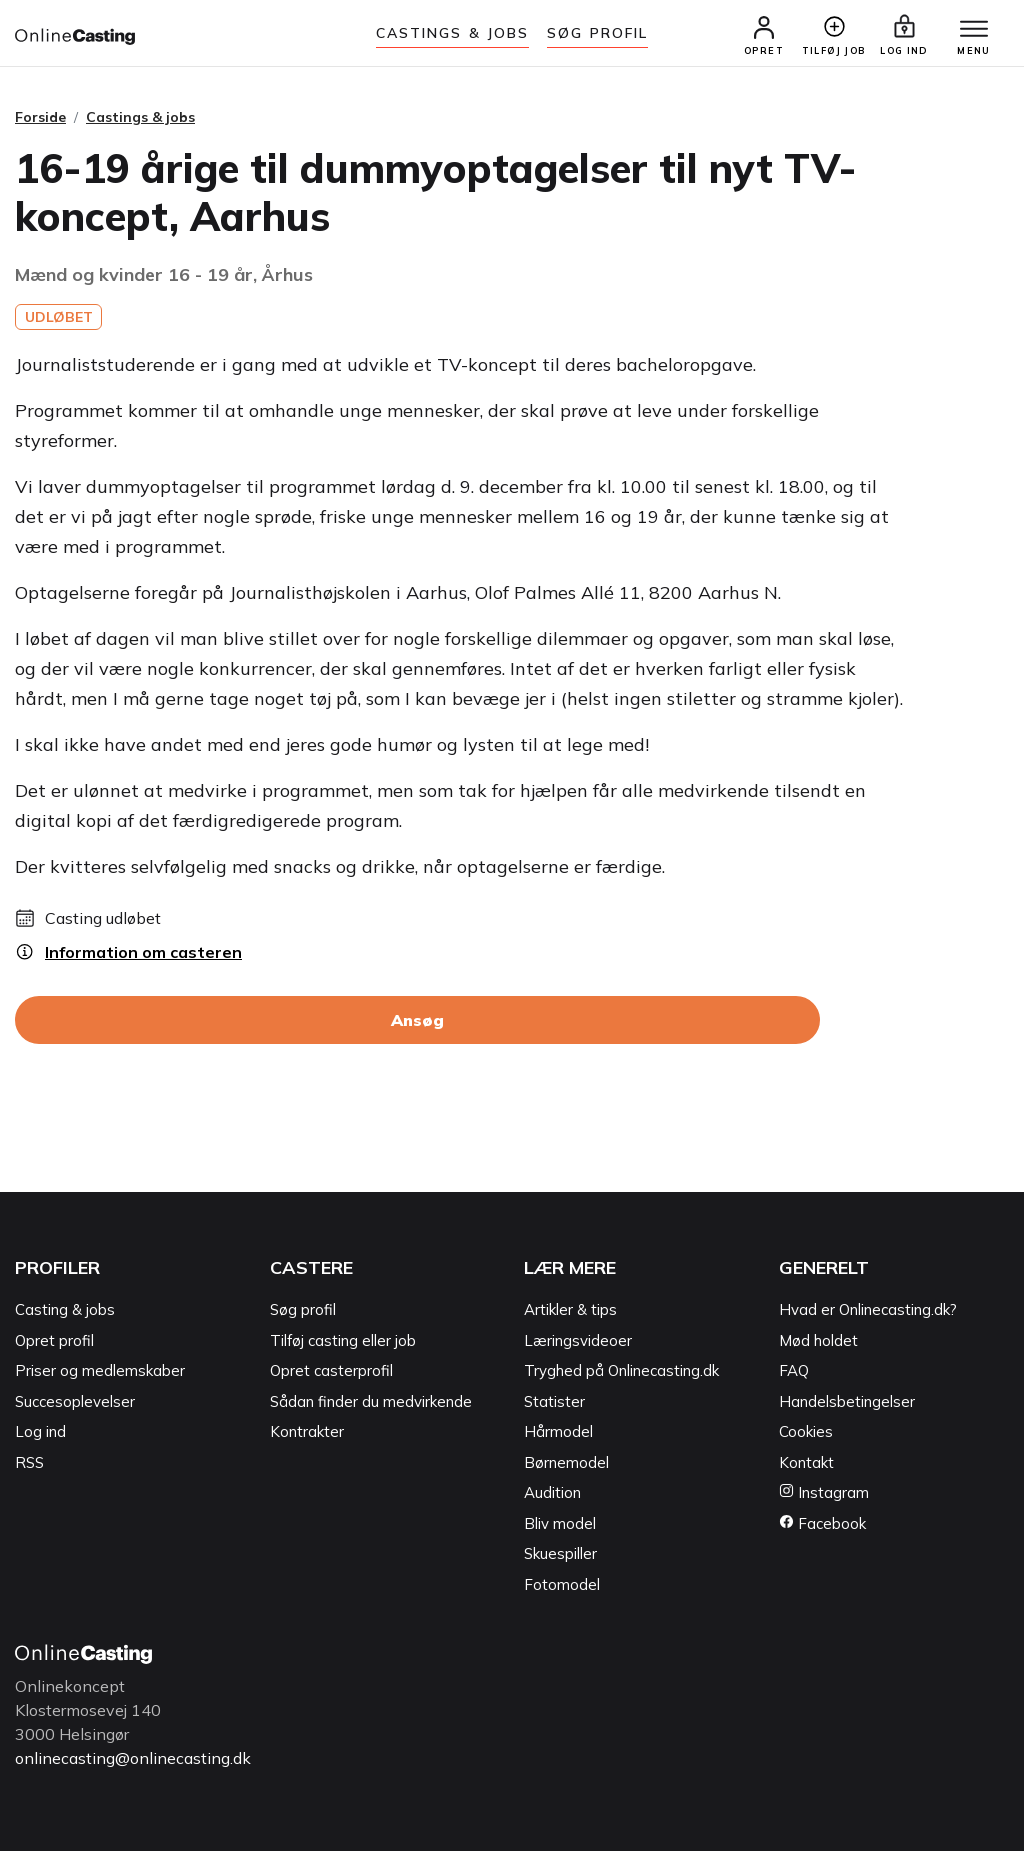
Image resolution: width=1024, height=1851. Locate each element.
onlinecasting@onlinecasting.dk (133, 1758)
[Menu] (974, 30)
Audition (552, 1492)
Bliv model (560, 1523)
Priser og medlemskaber (100, 1370)
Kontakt (806, 1462)
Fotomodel (562, 1584)
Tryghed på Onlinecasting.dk (621, 1370)
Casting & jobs (65, 1309)
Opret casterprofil (331, 1370)
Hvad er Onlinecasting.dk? (868, 1309)
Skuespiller (560, 1553)
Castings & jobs (453, 33)
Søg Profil (597, 33)
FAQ (794, 1370)
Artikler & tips (570, 1309)
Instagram (824, 1492)
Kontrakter (307, 1431)
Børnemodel (566, 1462)
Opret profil (54, 1340)
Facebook (822, 1523)
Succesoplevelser (75, 1401)
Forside (40, 117)
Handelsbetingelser (847, 1401)
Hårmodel (558, 1431)
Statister (554, 1401)
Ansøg (417, 1020)
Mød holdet (818, 1340)
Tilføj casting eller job (343, 1340)
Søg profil (303, 1309)
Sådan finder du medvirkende (371, 1401)
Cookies (806, 1431)
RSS (29, 1462)
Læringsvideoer (578, 1340)
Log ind (40, 1431)
